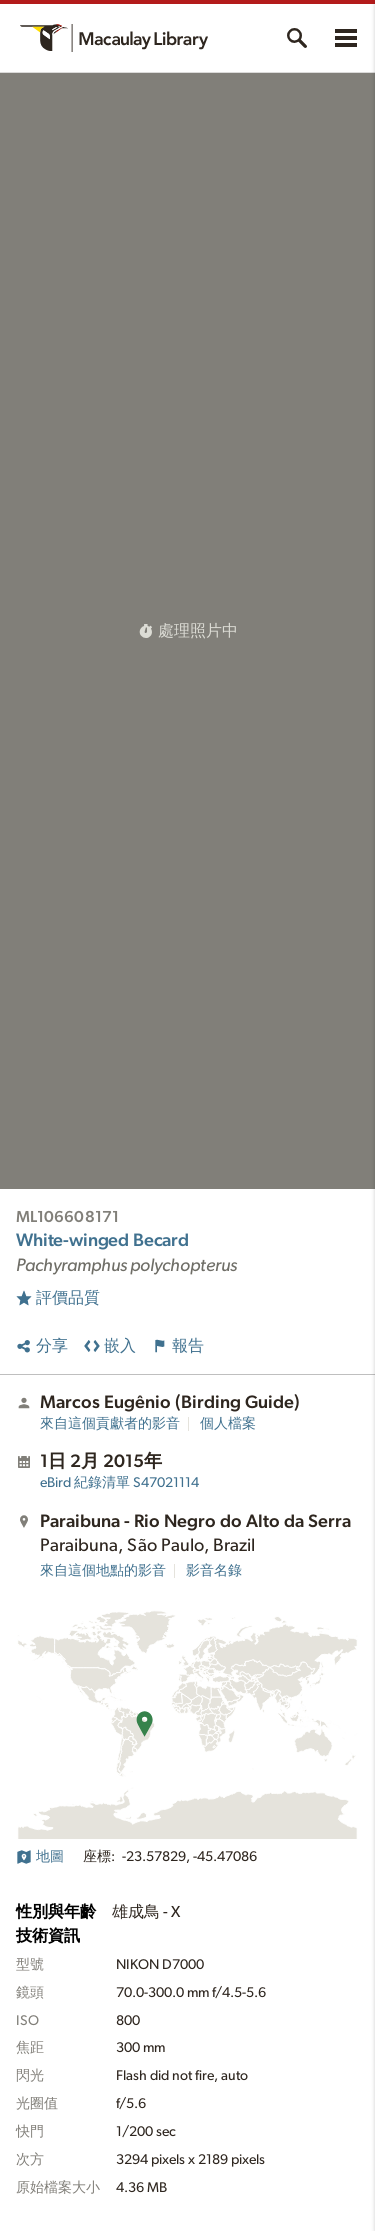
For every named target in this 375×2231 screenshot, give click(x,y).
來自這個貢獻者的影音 (110, 1424)
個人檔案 (228, 1424)
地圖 (40, 1857)
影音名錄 (214, 1571)
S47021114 (119, 1483)
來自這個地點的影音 (103, 1571)
